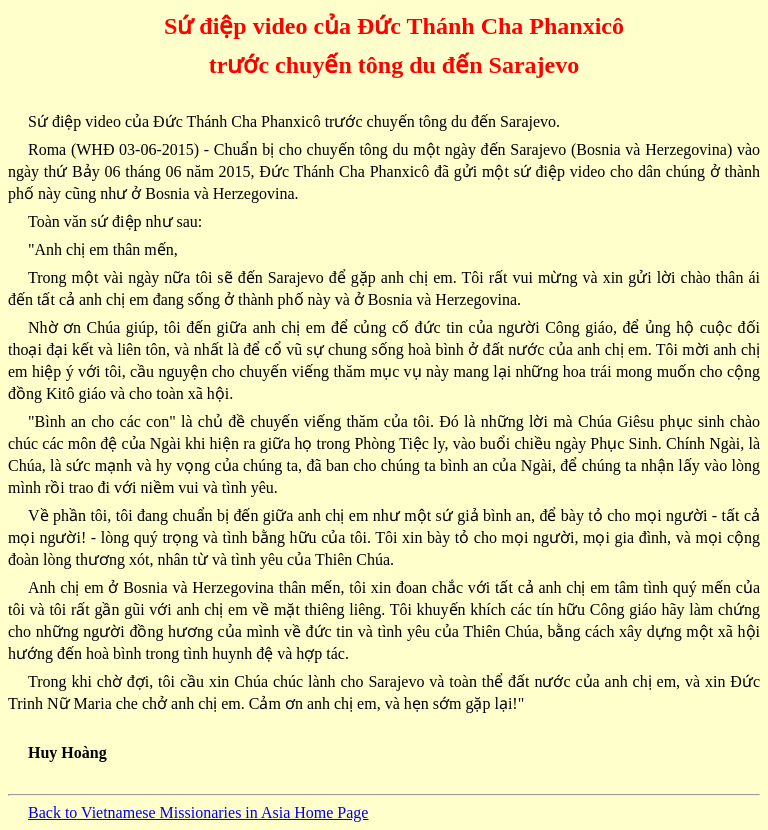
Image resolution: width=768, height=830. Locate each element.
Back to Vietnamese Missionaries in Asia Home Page (198, 812)
